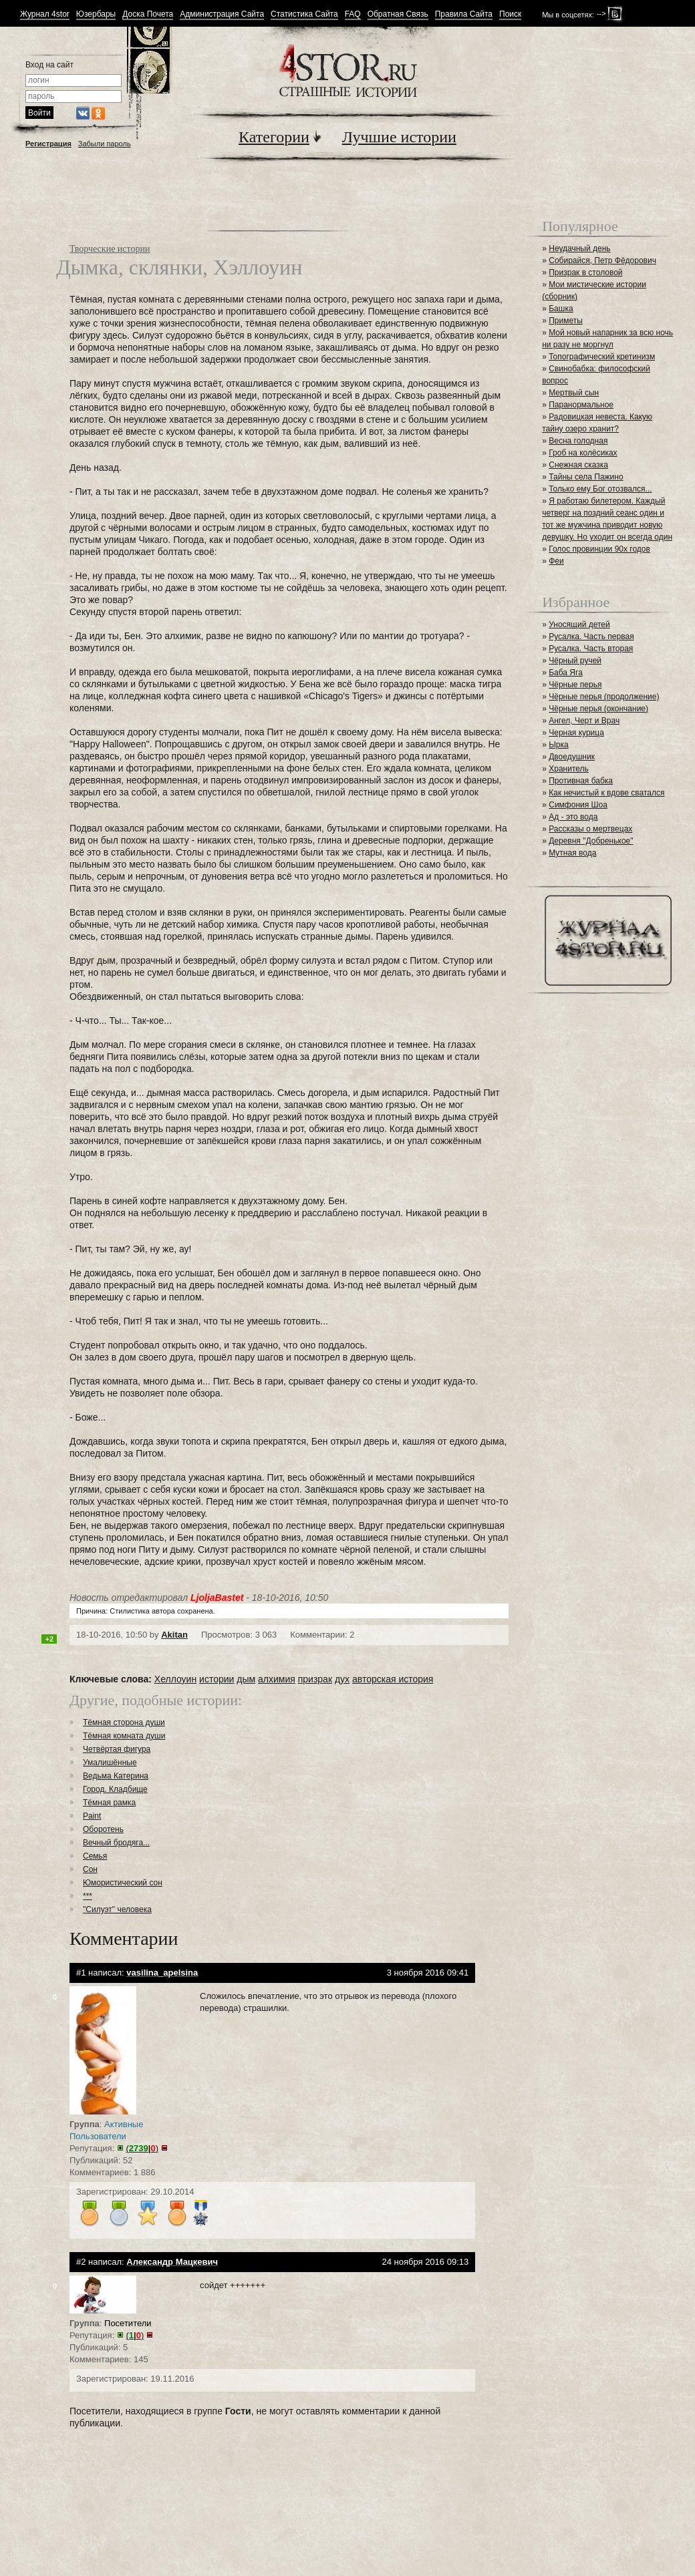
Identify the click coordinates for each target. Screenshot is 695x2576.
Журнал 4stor (45, 14)
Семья (95, 1856)
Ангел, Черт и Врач (584, 720)
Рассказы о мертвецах (590, 829)
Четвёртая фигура (116, 1749)
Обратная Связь (398, 14)
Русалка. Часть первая (591, 636)
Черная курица (576, 732)
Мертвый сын (574, 392)
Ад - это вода (573, 816)
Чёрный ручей (575, 660)
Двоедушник (572, 756)
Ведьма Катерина (115, 1776)
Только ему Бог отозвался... (600, 489)
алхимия (276, 1679)
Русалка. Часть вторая (591, 648)
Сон (90, 1869)
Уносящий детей (579, 624)
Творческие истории (110, 249)
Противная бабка (581, 780)
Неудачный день (579, 248)
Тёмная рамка (109, 1802)
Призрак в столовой (585, 272)
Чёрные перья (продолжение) (604, 696)
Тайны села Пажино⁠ (586, 477)
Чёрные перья (575, 684)
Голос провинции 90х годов (599, 549)
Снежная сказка (578, 465)
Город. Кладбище (115, 1789)
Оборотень (103, 1829)
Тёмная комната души (124, 1735)
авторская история (392, 1679)
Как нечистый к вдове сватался (606, 792)
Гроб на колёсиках (583, 452)
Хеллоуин (175, 1679)
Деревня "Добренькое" (591, 841)
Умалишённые (110, 1762)
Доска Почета (147, 14)
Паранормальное (581, 404)
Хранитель (569, 768)
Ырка (558, 744)
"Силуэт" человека (117, 1909)
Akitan (174, 1635)
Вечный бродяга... (116, 1842)
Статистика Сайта (304, 14)
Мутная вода (572, 853)
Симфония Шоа (578, 804)
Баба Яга (566, 672)
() (142, 2148)
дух (342, 1679)
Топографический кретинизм (602, 356)
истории (216, 1679)
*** (87, 1896)
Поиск (510, 14)
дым (246, 1679)
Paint (92, 1816)
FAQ (353, 14)
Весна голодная (578, 440)
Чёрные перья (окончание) (598, 708)
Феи (556, 561)
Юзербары (96, 14)
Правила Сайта (464, 14)
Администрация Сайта (222, 14)
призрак (315, 1679)
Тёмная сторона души (124, 1722)
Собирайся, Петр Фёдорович (602, 260)
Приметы (566, 320)
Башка (561, 308)
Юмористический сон (122, 1882)
